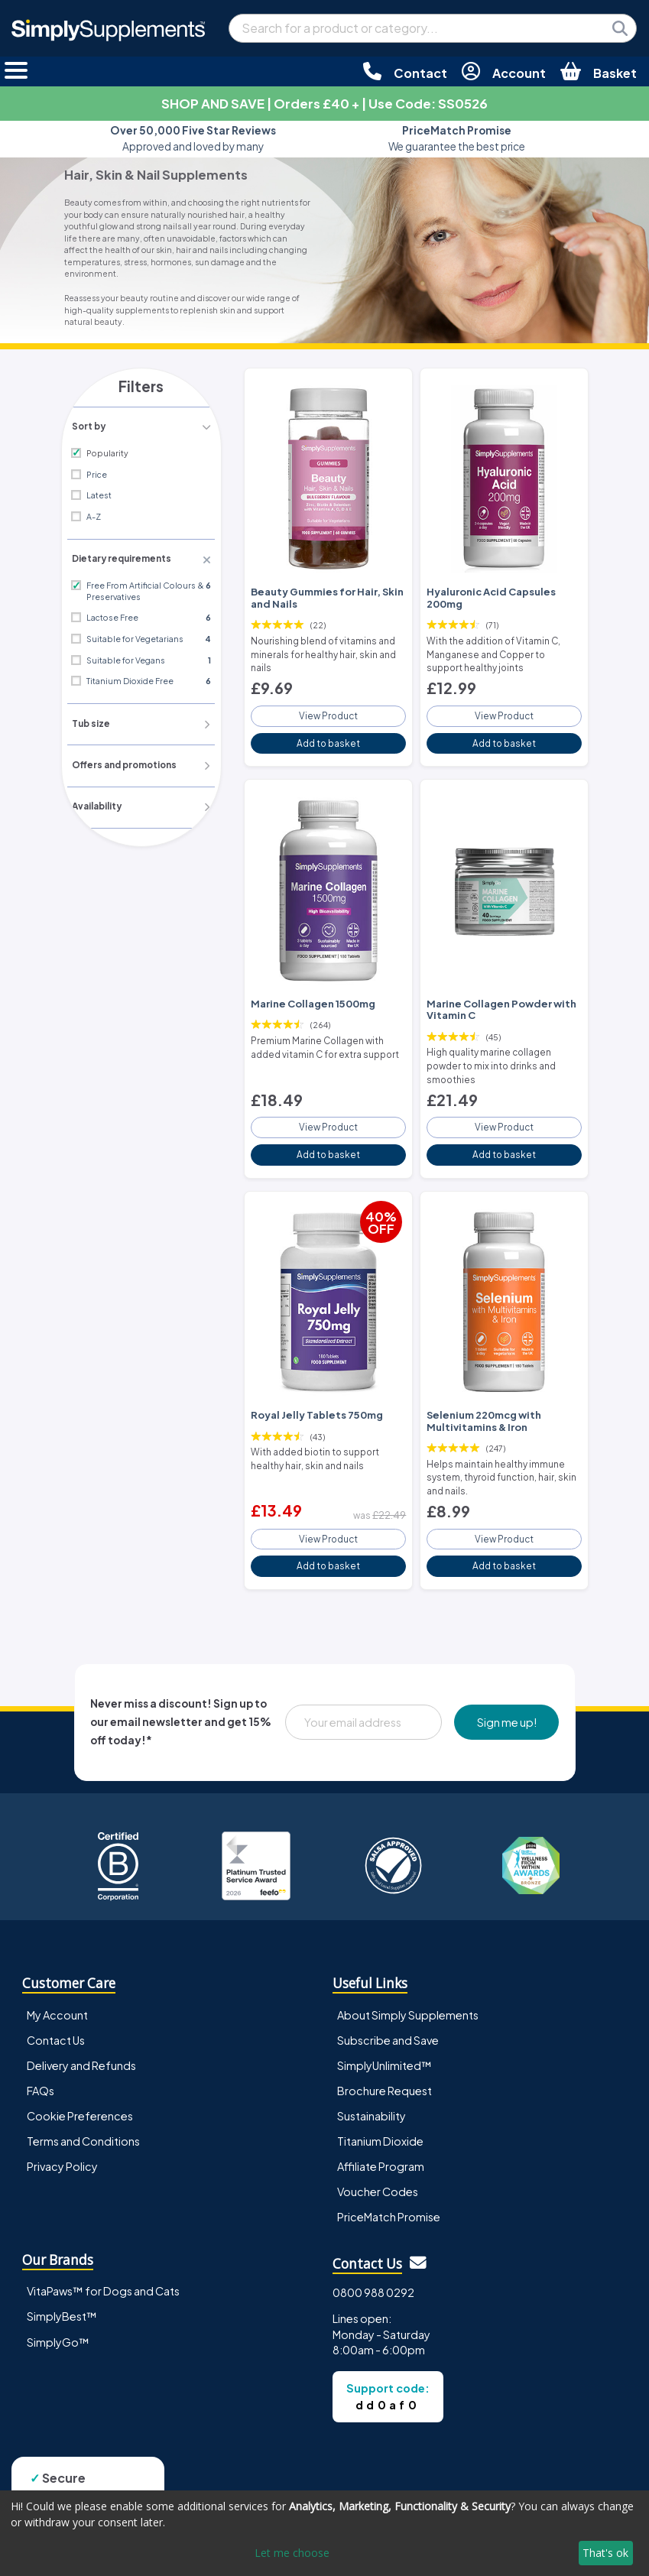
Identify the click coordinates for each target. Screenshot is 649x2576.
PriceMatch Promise (388, 2194)
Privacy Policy (62, 2144)
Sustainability (371, 2093)
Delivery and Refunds (81, 2042)
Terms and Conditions (83, 2118)
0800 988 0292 (373, 2269)
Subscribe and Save (388, 2017)
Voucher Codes (377, 2169)
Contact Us (56, 2017)
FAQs (40, 2068)
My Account (57, 1992)
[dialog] (324, 2533)
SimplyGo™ (58, 2319)
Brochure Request (384, 2068)
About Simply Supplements (408, 1992)
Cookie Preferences (80, 2093)
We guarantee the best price (456, 138)
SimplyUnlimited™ (384, 2042)
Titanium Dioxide (380, 2118)
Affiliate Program (380, 2144)
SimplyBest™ (62, 2294)
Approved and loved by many (193, 138)
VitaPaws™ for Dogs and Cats (103, 2269)
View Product (328, 709)
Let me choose (292, 2552)
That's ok (605, 2552)
